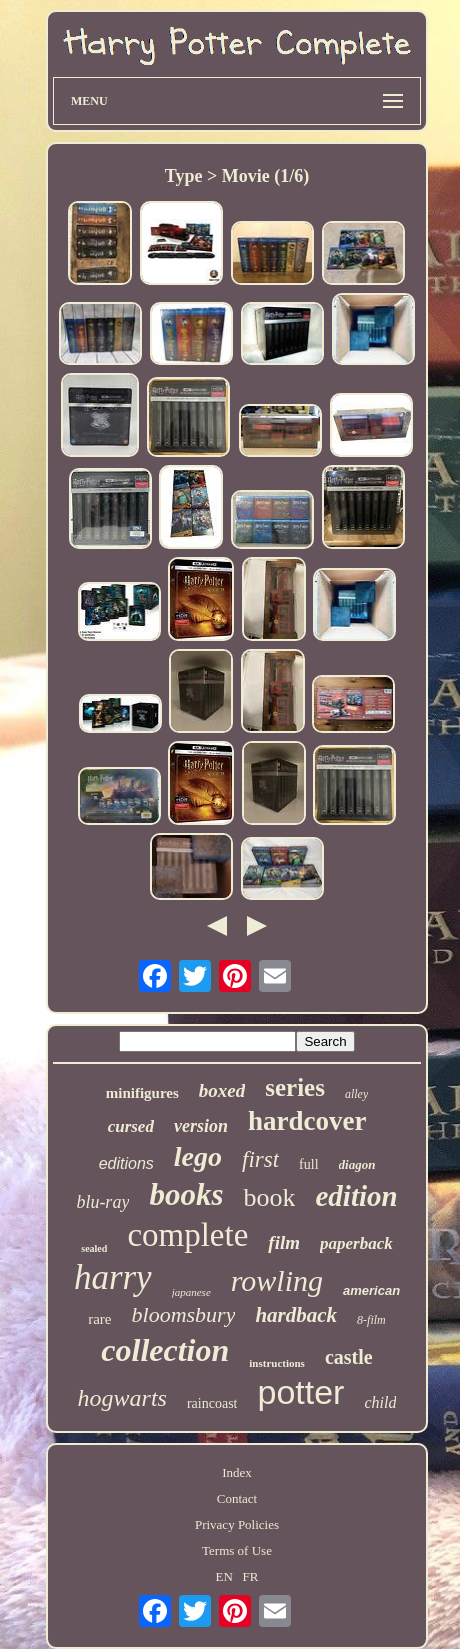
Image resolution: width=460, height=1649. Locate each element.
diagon (357, 1164)
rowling (277, 1280)
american (371, 1290)
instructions (277, 1363)
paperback (356, 1243)
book (269, 1197)
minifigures (142, 1093)
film (284, 1242)
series (295, 1087)
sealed (94, 1248)
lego (198, 1156)
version (201, 1126)
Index (237, 1472)
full (308, 1164)
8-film (371, 1320)
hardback (296, 1315)
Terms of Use (237, 1550)
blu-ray (102, 1202)
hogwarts (122, 1398)
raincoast (212, 1403)
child (380, 1402)
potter (300, 1392)
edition (356, 1196)
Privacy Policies (237, 1524)
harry (113, 1277)
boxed (222, 1090)
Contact (237, 1498)
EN (224, 1576)
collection (165, 1350)
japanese (191, 1292)
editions (126, 1163)
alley (356, 1094)
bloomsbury (184, 1314)
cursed (131, 1126)
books (186, 1194)
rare (99, 1319)
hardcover (307, 1121)
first (260, 1159)
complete (187, 1235)
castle (349, 1357)
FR (251, 1576)
